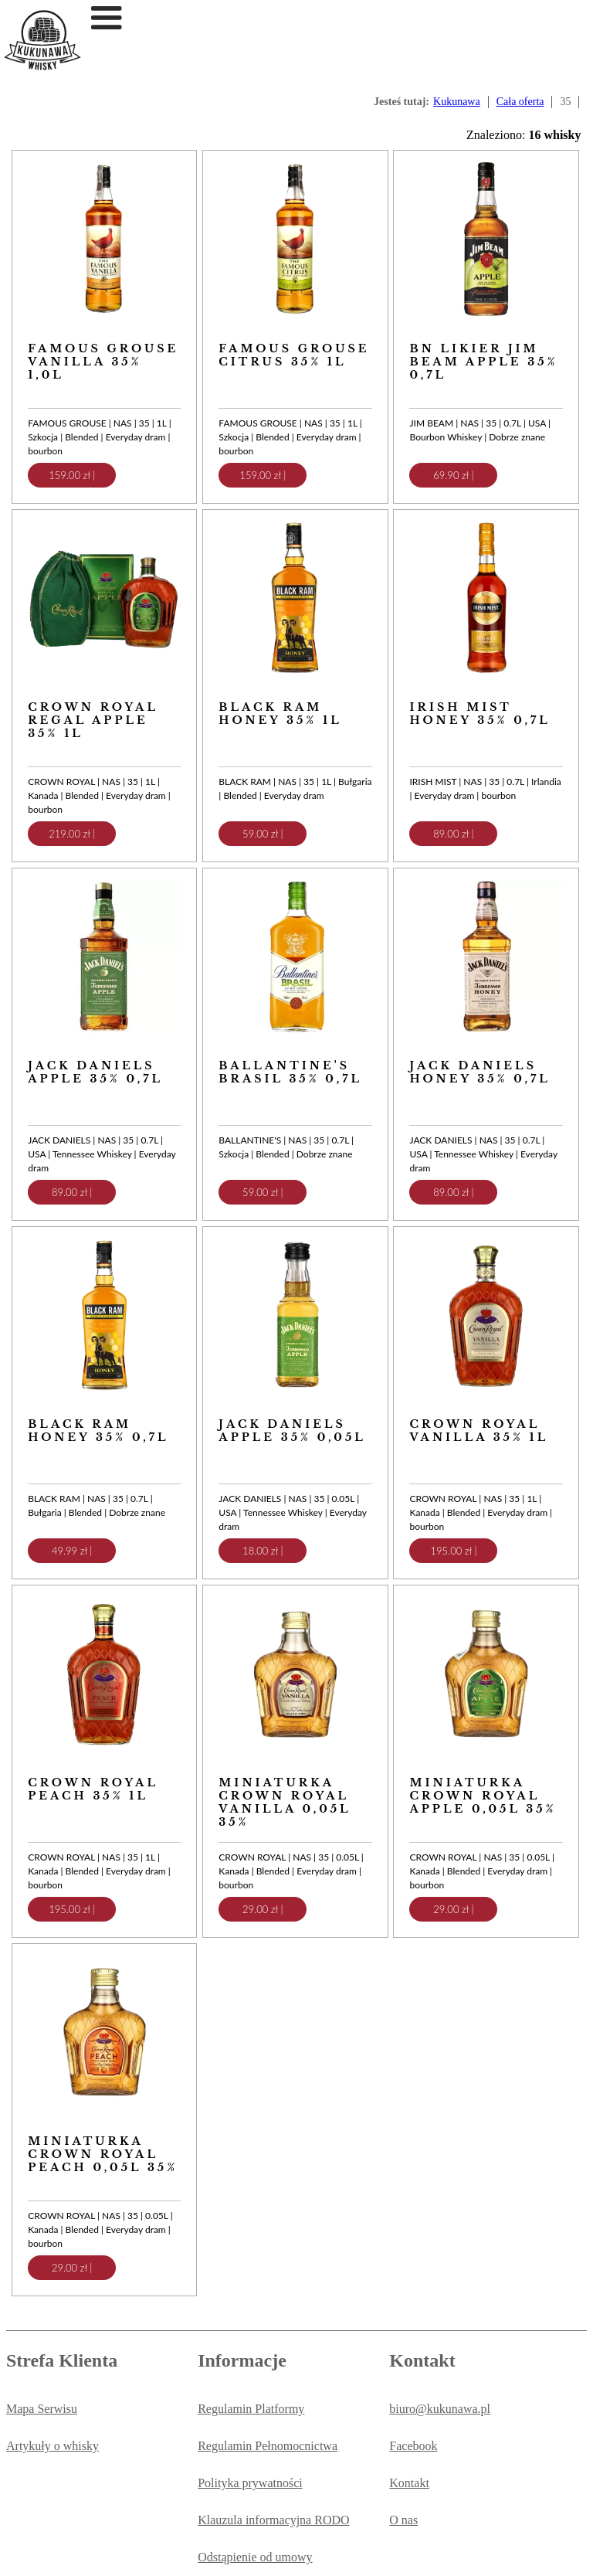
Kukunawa (456, 101)
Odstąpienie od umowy (255, 2557)
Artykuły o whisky (52, 2445)
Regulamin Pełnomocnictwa (267, 2445)
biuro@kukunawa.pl (439, 2408)
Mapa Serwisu (41, 2408)
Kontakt (409, 2482)
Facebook (413, 2445)
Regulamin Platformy (251, 2408)
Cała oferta (520, 101)
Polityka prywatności (250, 2482)
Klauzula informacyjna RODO (273, 2520)
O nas (403, 2520)
